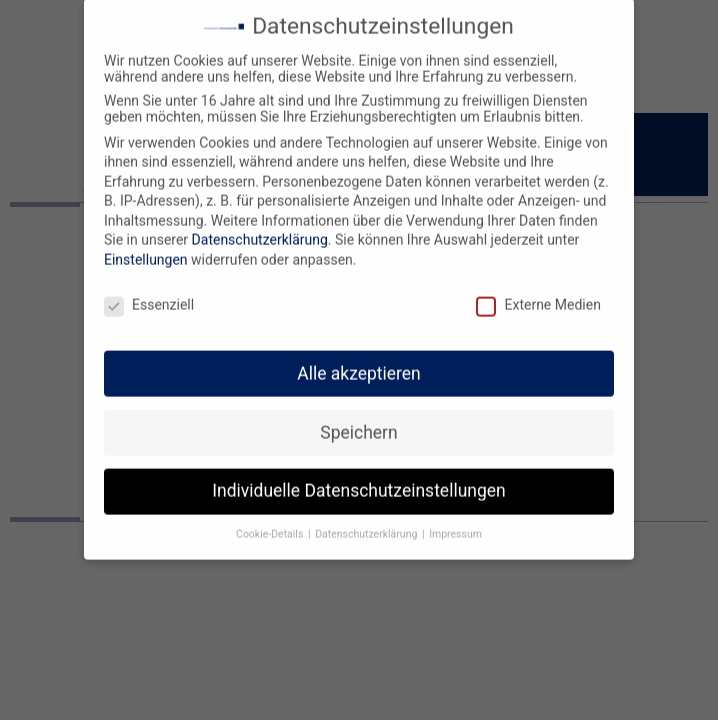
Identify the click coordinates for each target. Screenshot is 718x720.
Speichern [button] (358, 422)
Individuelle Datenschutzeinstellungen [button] (358, 481)
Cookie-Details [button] (271, 524)
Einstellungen (146, 250)
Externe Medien (538, 295)
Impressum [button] (455, 524)
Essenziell (149, 295)
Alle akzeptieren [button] (359, 363)
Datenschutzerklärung (260, 230)
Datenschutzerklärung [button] (367, 524)
